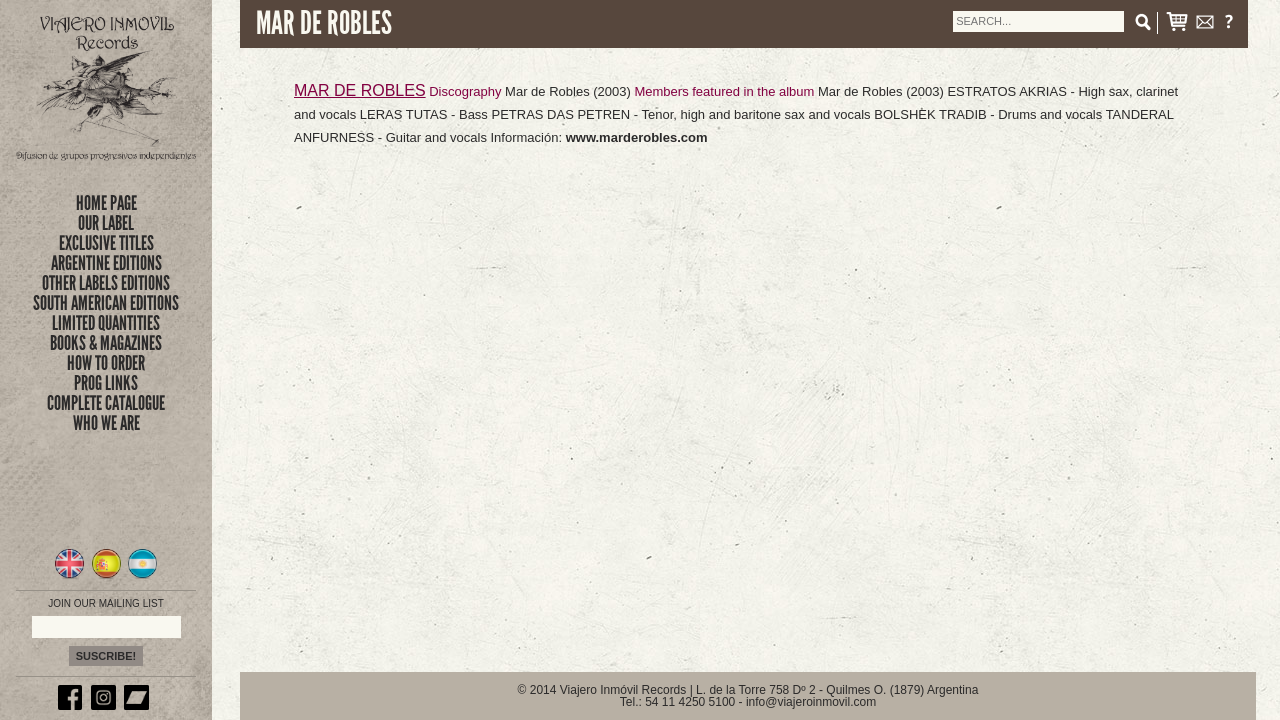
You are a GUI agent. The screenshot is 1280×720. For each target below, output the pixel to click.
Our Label (106, 223)
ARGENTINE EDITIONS (106, 263)
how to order (106, 363)
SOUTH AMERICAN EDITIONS (106, 303)
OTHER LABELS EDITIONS (106, 283)
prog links (106, 383)
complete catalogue (106, 403)
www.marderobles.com (637, 137)
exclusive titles (106, 243)
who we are (106, 423)
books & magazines (106, 343)
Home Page (106, 203)
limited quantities (106, 323)
